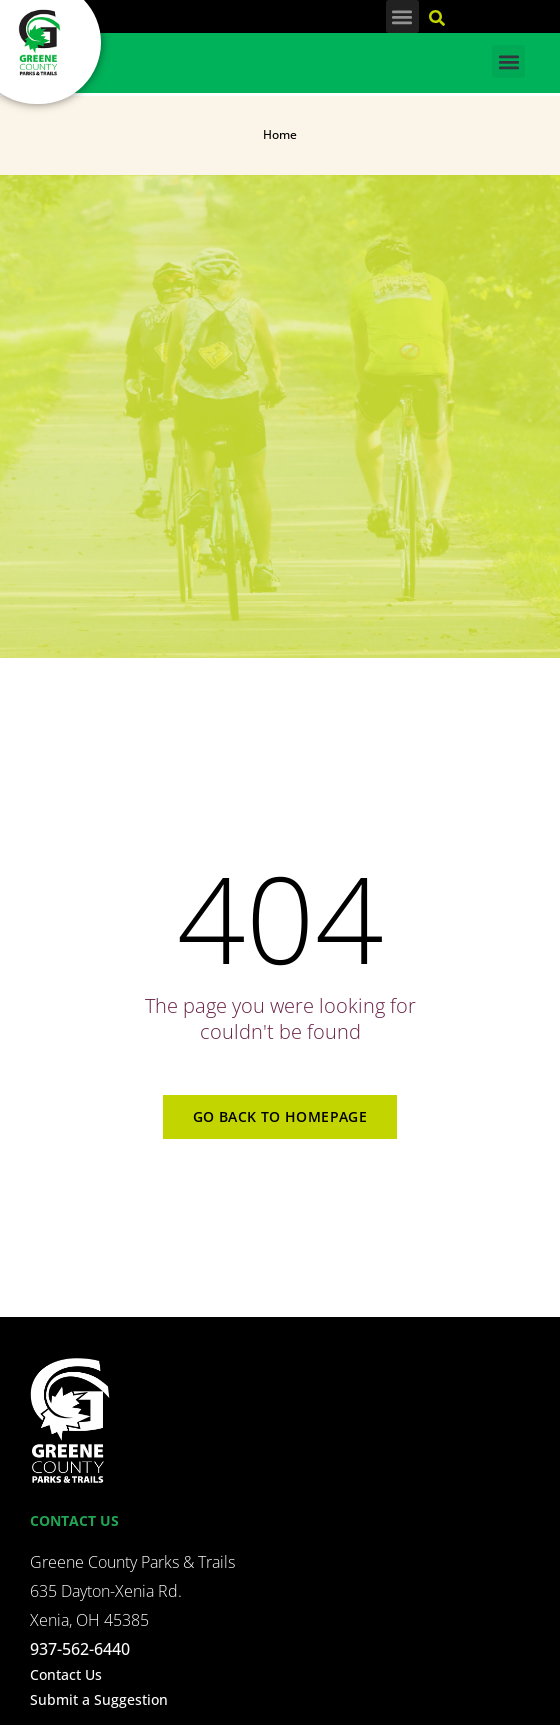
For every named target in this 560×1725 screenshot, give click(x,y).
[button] (402, 16)
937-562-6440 (80, 1649)
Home (280, 134)
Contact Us (66, 1674)
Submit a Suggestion (99, 1699)
